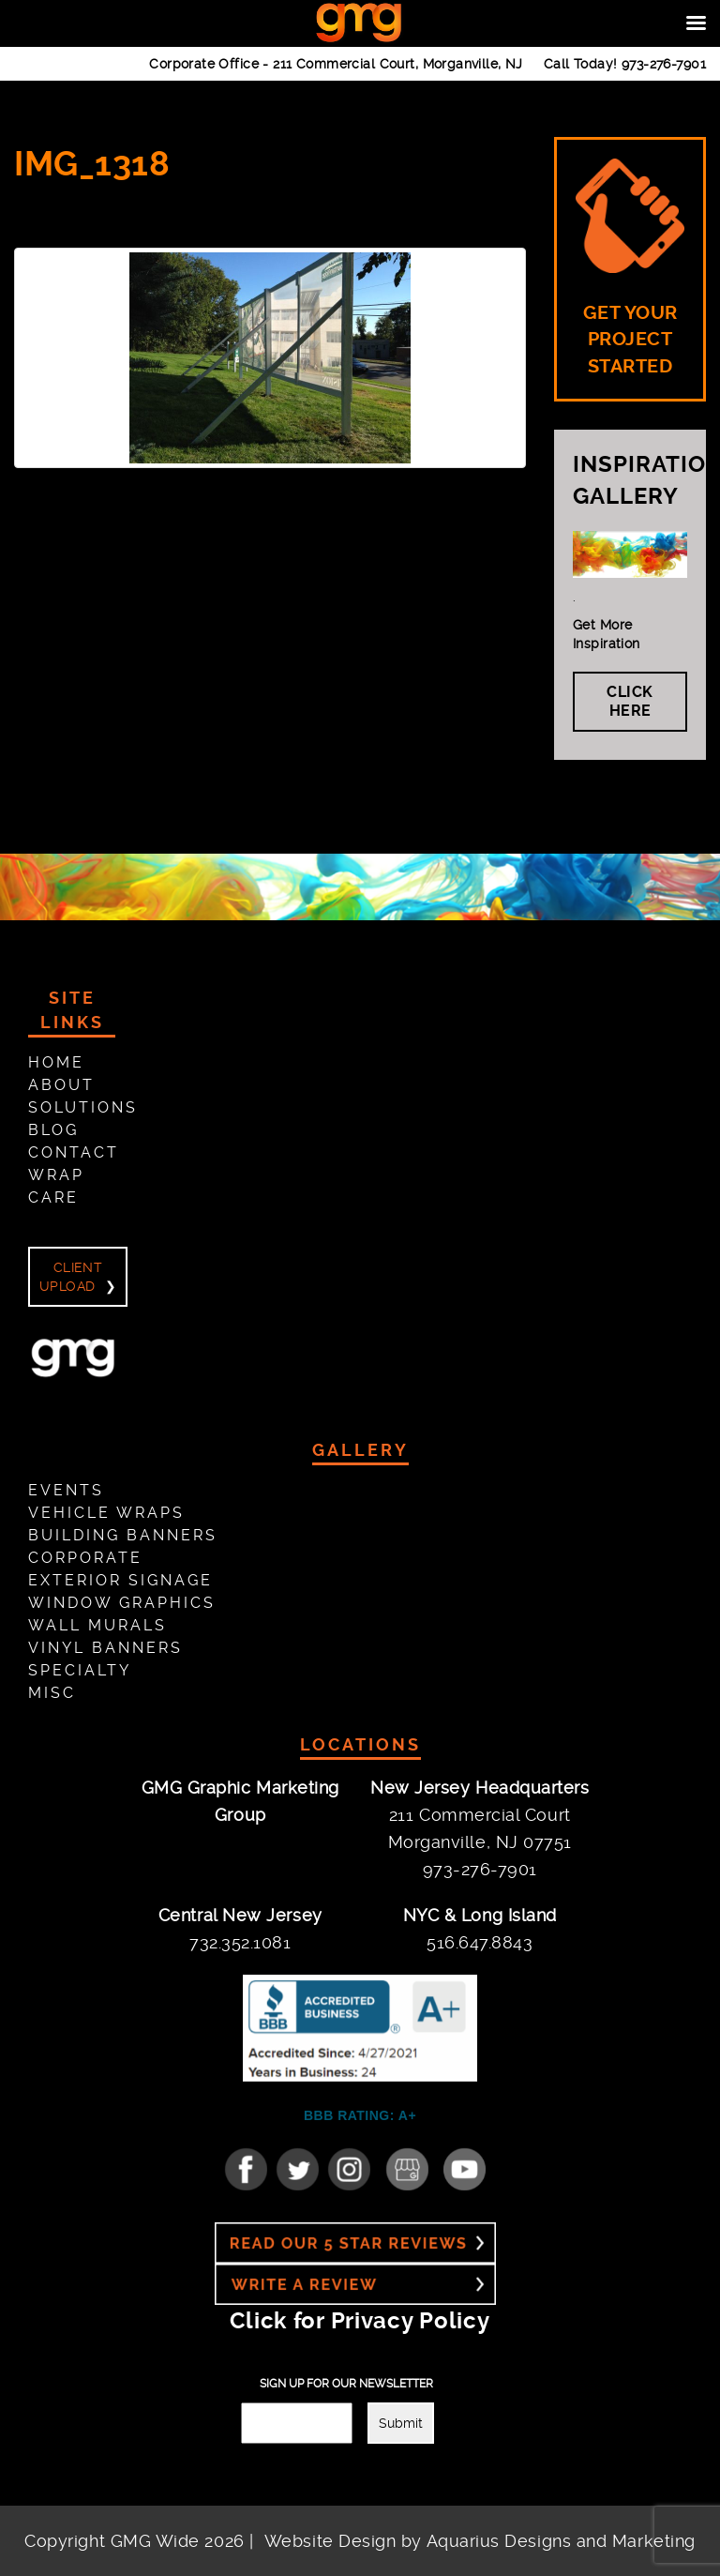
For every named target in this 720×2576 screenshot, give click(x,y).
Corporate (85, 1558)
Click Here (630, 701)
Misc (52, 1693)
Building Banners (123, 1535)
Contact (73, 1152)
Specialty (79, 1670)
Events (66, 1490)
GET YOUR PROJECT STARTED (630, 268)
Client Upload (70, 1277)
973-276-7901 (664, 63)
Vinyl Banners (105, 1648)
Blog (53, 1130)
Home (56, 1062)
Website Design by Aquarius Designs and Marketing (480, 2541)
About (61, 1085)
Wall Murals (97, 1625)
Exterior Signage (120, 1580)
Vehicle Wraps (106, 1513)
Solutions (83, 1107)
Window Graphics (122, 1603)
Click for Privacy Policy (359, 2321)
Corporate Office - (336, 63)
